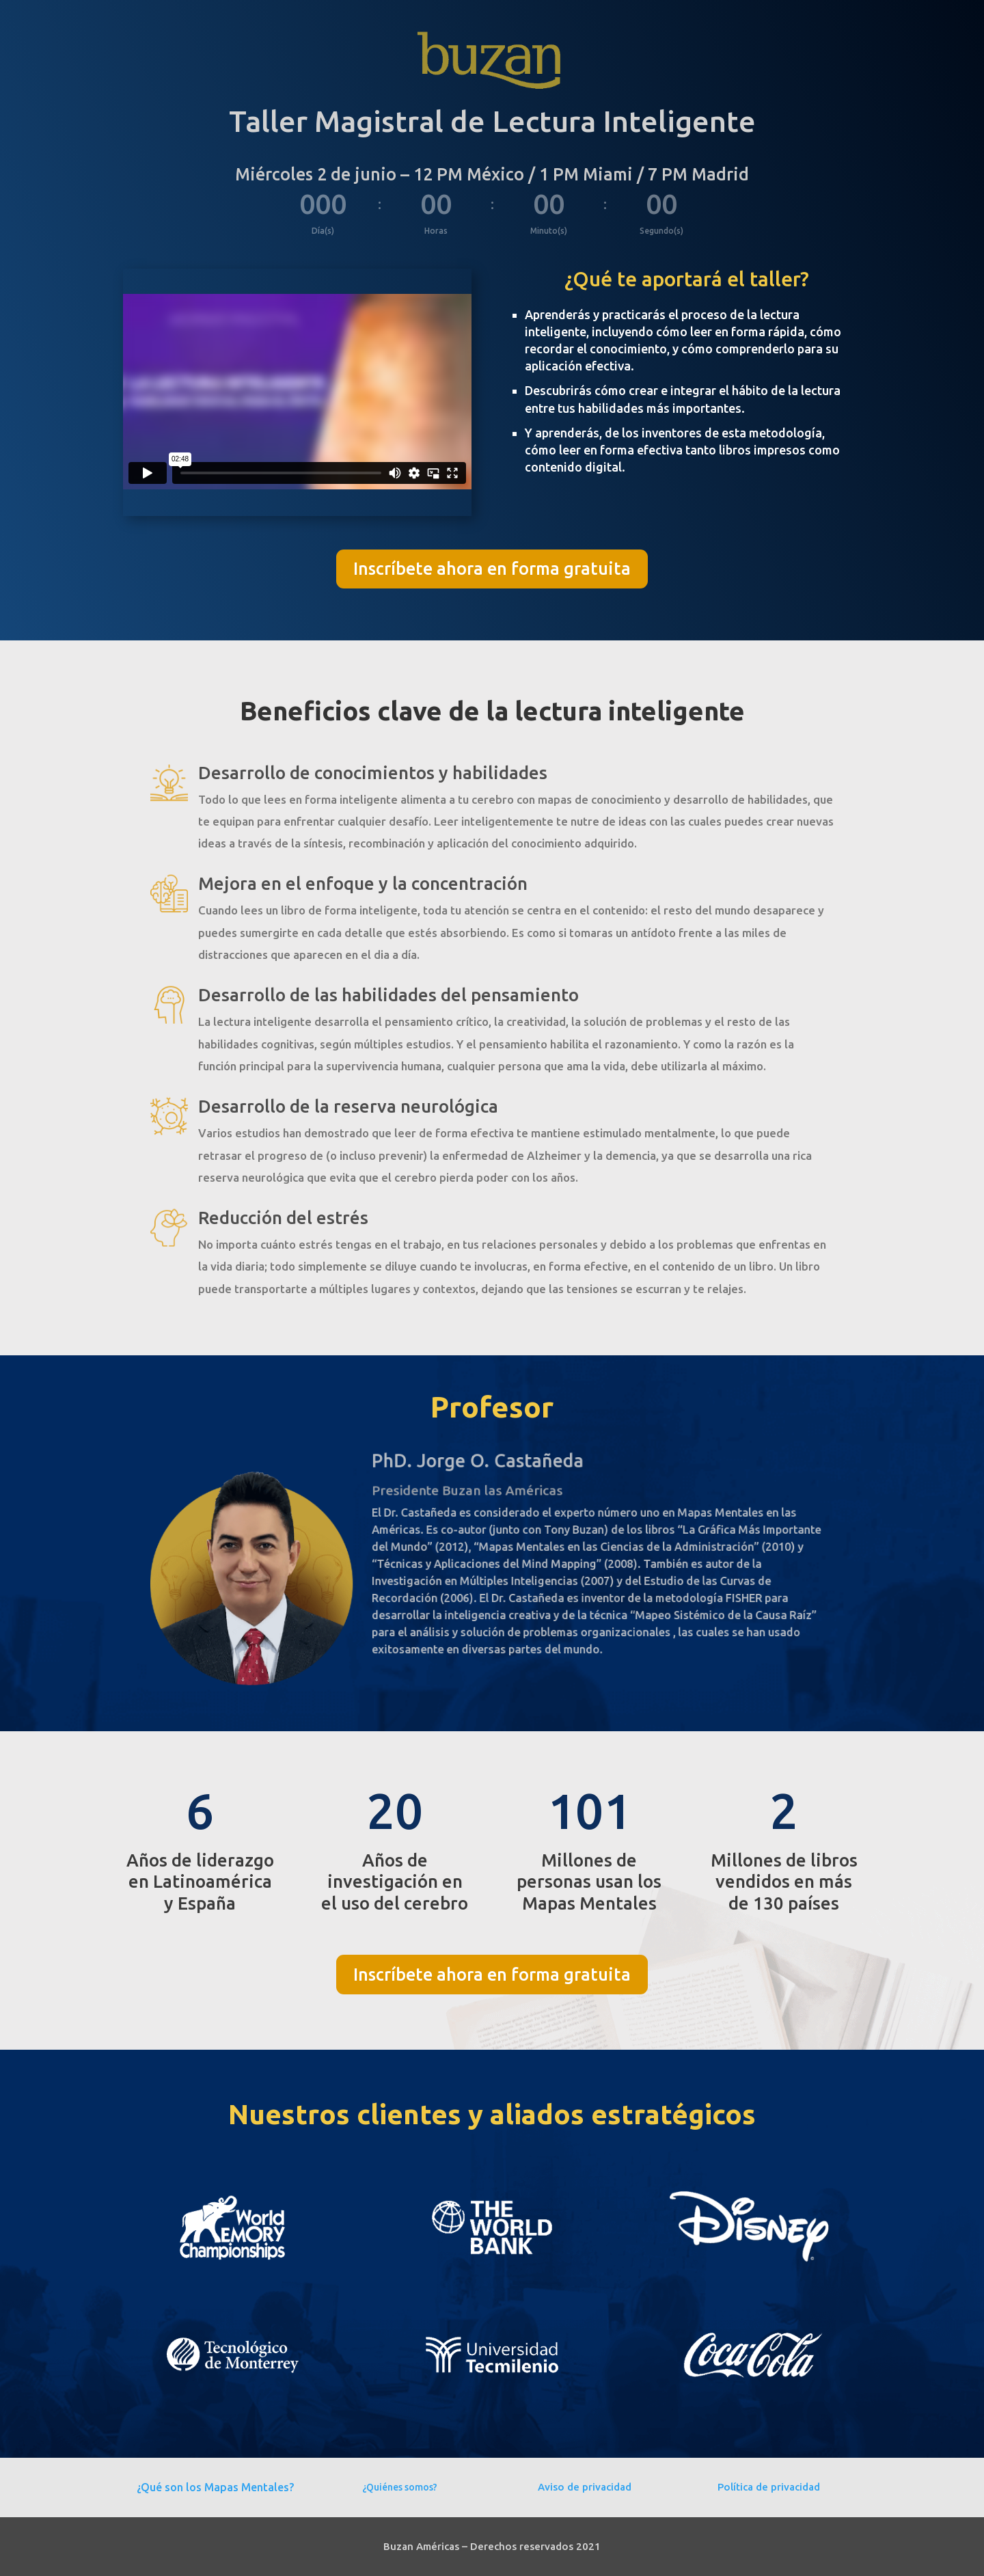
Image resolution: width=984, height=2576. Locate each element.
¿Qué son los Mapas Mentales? (215, 2487)
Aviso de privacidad (584, 2487)
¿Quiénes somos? (399, 2487)
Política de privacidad (769, 2487)
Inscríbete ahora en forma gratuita (492, 568)
